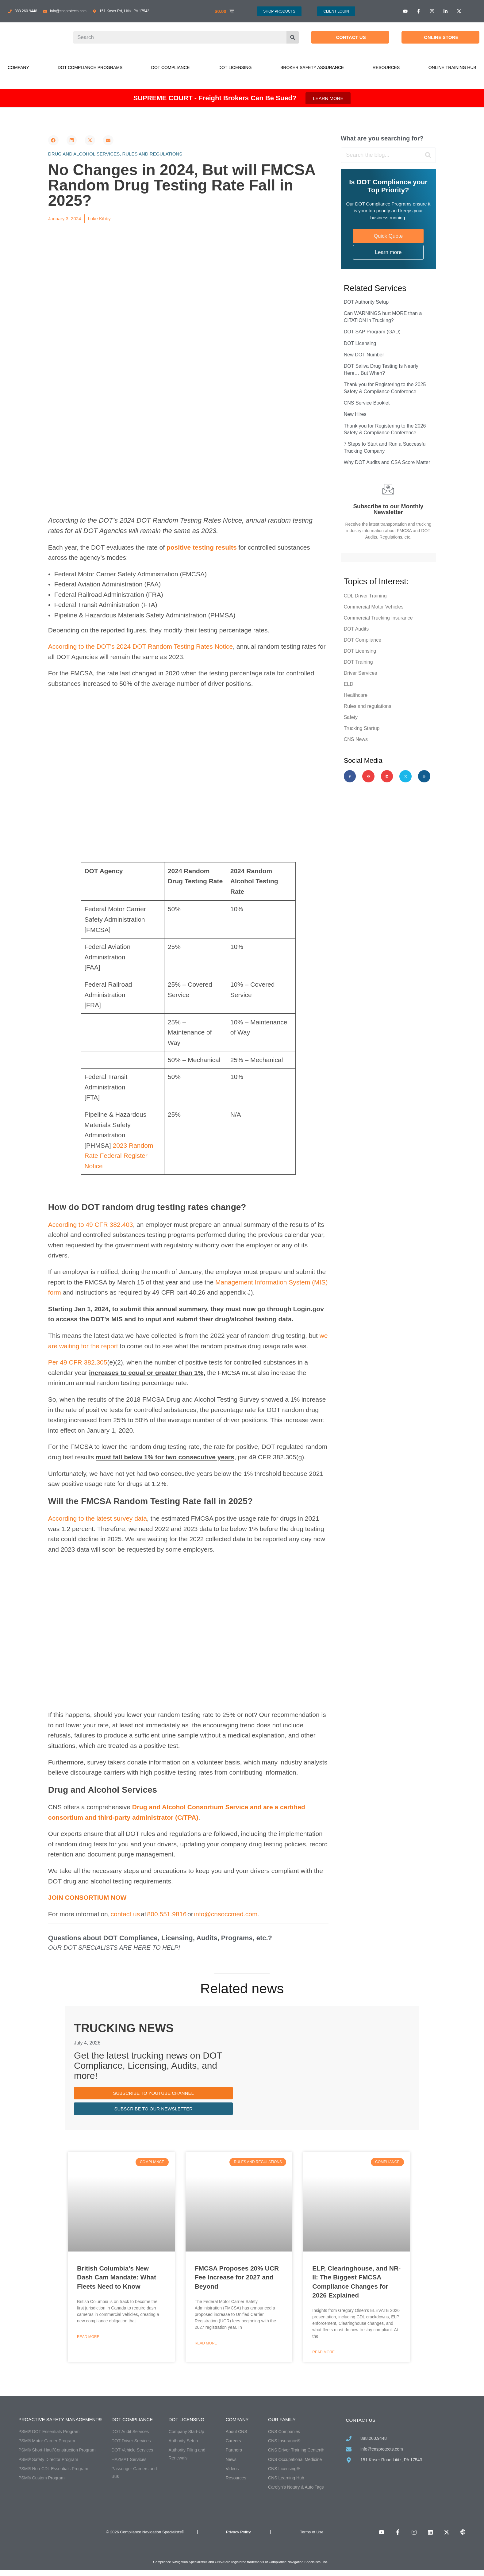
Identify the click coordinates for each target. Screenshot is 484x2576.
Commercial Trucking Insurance (378, 617)
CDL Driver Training (365, 595)
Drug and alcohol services (84, 153)
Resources (386, 67)
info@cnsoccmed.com (226, 1914)
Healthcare (355, 695)
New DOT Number (364, 354)
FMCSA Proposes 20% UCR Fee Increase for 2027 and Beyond (237, 2277)
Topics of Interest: (376, 581)
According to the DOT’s (82, 646)
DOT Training (358, 662)
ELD (348, 684)
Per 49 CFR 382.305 (77, 1362)
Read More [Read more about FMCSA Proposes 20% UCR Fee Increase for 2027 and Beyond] (206, 2343)
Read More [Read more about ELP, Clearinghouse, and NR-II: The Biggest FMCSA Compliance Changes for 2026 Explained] (323, 2352)
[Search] (292, 37)
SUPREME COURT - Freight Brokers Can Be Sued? (215, 98)
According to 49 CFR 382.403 (90, 1224)
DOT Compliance (170, 67)
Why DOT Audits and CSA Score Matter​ (387, 462)
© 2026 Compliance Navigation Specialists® (145, 2532)
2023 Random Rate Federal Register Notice (118, 1155)
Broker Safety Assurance (312, 67)
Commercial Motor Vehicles (374, 606)
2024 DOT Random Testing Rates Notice (174, 646)
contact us (125, 1914)
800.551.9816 (166, 1914)
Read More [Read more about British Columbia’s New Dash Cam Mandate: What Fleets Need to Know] (88, 2337)
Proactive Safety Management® (60, 2419)
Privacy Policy (238, 2532)
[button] (53, 140)
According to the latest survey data (97, 1518)
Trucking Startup (362, 728)
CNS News (356, 739)
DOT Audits (356, 629)
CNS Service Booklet (367, 402)
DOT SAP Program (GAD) (372, 331)
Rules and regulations (152, 153)
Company (18, 67)
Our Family (282, 2419)
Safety (351, 717)
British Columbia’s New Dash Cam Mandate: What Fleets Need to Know (116, 2277)
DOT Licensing (235, 67)
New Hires (355, 414)
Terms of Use (312, 2532)
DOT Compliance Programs (90, 67)
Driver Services (360, 673)
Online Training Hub (452, 67)
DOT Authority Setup (366, 302)
